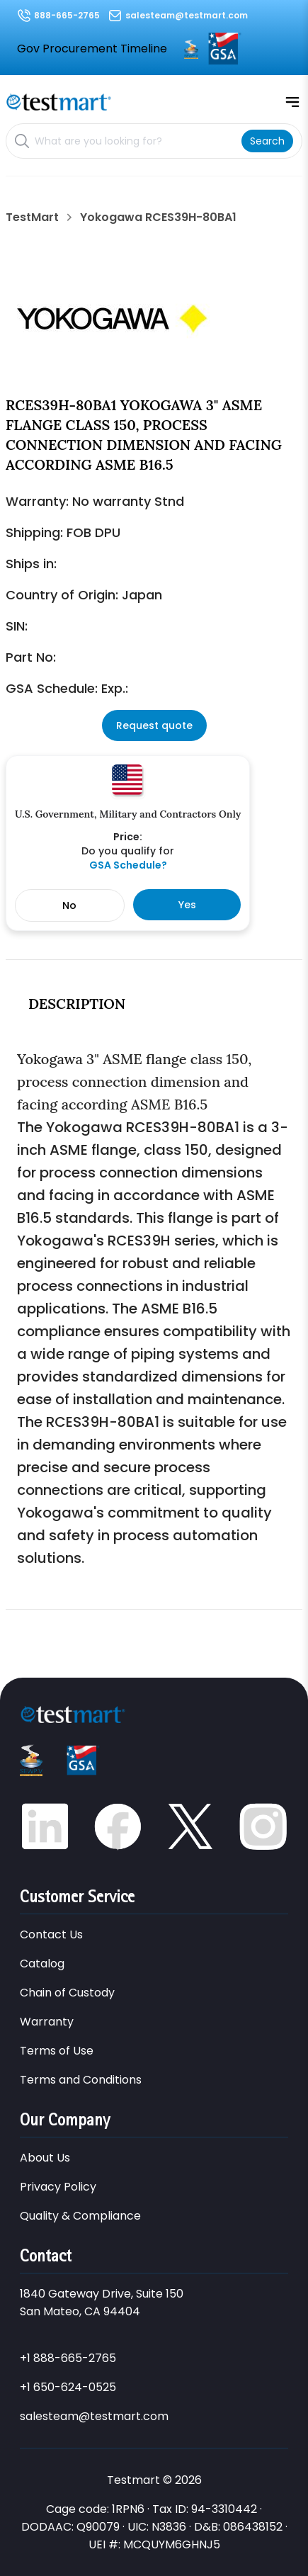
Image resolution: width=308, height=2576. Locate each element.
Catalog (42, 1963)
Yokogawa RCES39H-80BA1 (158, 217)
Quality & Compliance (80, 2216)
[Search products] (135, 140)
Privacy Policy (58, 2187)
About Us (45, 2158)
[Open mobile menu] (292, 102)
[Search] (267, 141)
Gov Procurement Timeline (92, 48)
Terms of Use (56, 2051)
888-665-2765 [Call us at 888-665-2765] (67, 15)
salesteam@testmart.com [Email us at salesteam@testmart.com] (186, 15)
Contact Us (51, 1934)
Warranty (47, 2021)
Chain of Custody (67, 1992)
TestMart (32, 217)
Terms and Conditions (81, 2080)
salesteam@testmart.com (94, 2416)
